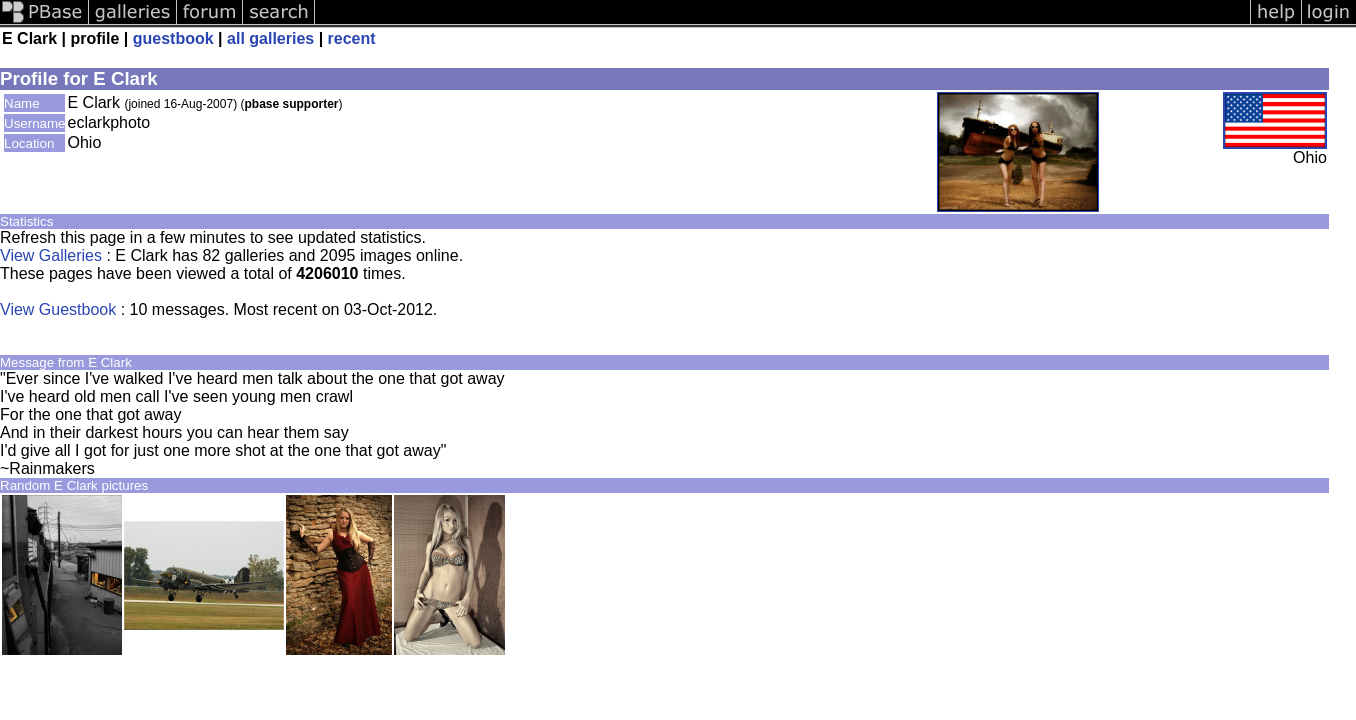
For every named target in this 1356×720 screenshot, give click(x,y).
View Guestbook (58, 309)
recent (352, 38)
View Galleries (51, 255)
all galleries (270, 38)
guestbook (173, 38)
